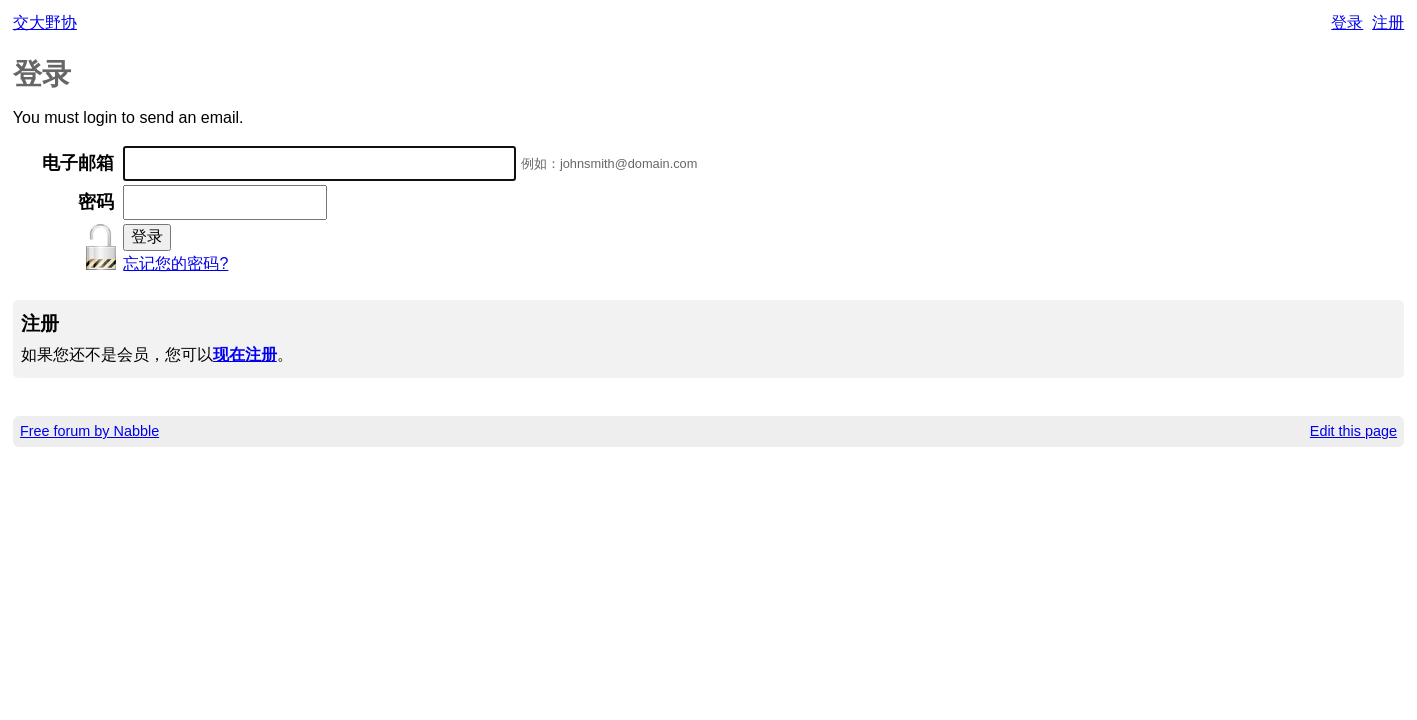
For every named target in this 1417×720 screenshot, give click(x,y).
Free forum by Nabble (89, 431)
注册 (1388, 22)
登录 (1347, 22)
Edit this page (1353, 431)
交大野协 (45, 22)
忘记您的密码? (175, 263)
